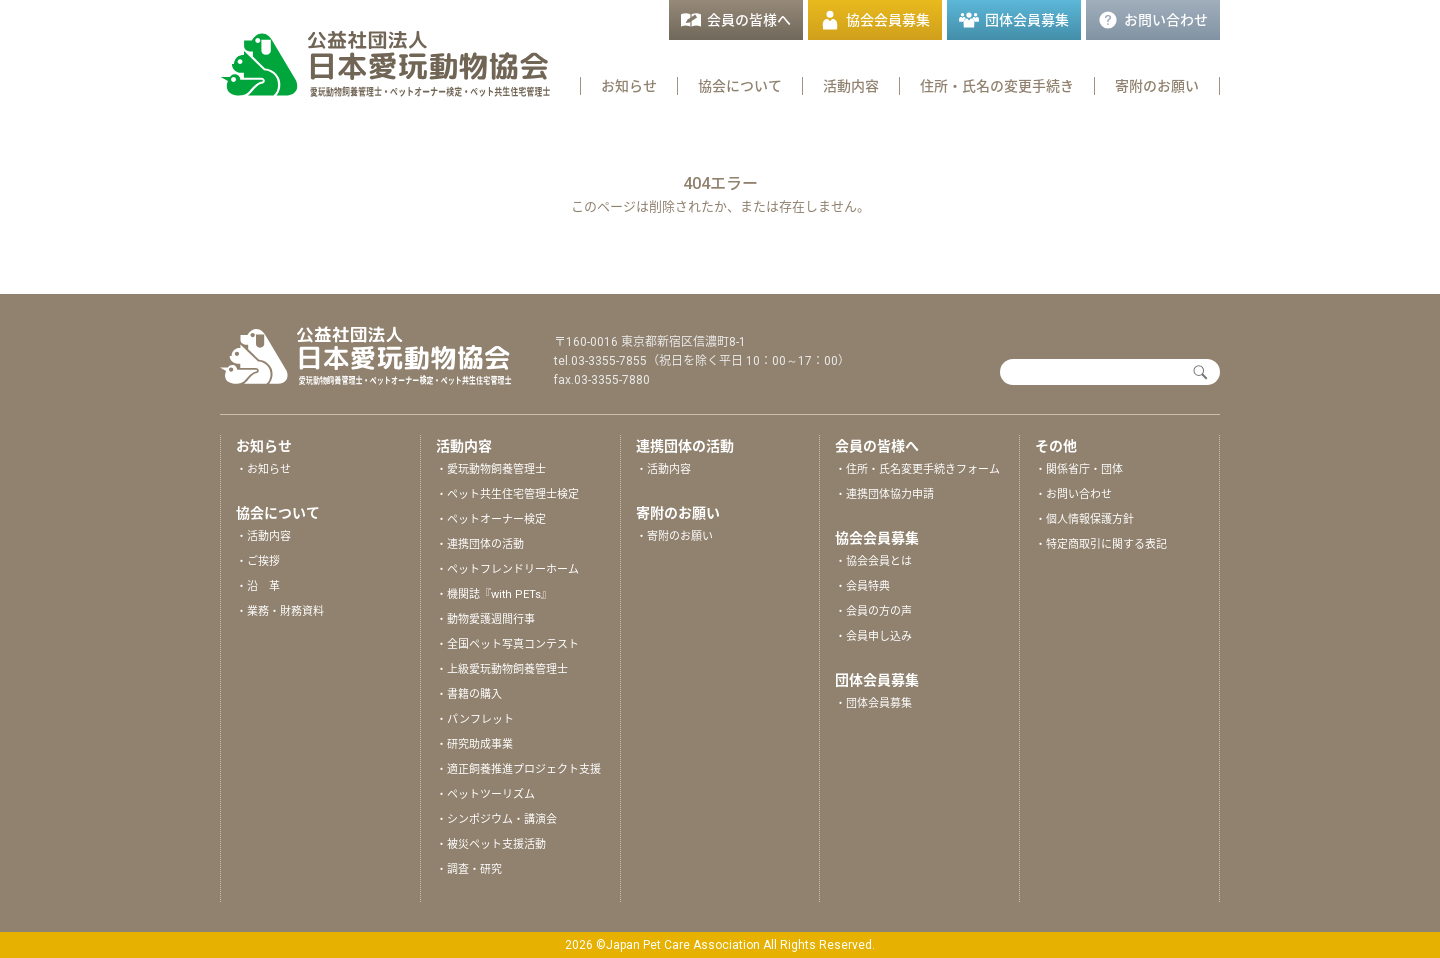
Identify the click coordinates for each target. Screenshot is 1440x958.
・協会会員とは (873, 561)
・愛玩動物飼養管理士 (491, 469)
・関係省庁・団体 (1079, 469)
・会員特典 (862, 586)
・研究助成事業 (474, 744)
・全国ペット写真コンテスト (507, 644)
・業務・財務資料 (280, 611)
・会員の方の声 (873, 611)
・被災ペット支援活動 (491, 844)
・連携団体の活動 (480, 544)
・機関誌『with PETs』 (494, 594)
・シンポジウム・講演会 (496, 819)
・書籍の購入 (469, 694)
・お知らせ (263, 469)
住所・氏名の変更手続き (997, 86)
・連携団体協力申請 (884, 494)
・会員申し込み (873, 636)
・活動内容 (263, 536)
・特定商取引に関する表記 (1101, 544)
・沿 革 (258, 586)
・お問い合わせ (1073, 494)
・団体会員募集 (873, 703)
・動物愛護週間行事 (485, 619)
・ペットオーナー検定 (491, 519)
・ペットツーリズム (485, 794)
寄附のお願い (1157, 86)
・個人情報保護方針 (1084, 519)
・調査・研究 (469, 869)
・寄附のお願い (674, 536)
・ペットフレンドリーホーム (507, 569)
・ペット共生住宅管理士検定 (507, 494)
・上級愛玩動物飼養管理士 (502, 669)
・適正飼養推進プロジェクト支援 (518, 769)
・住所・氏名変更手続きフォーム (917, 469)
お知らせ (629, 86)
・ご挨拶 (258, 561)
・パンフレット (475, 719)
